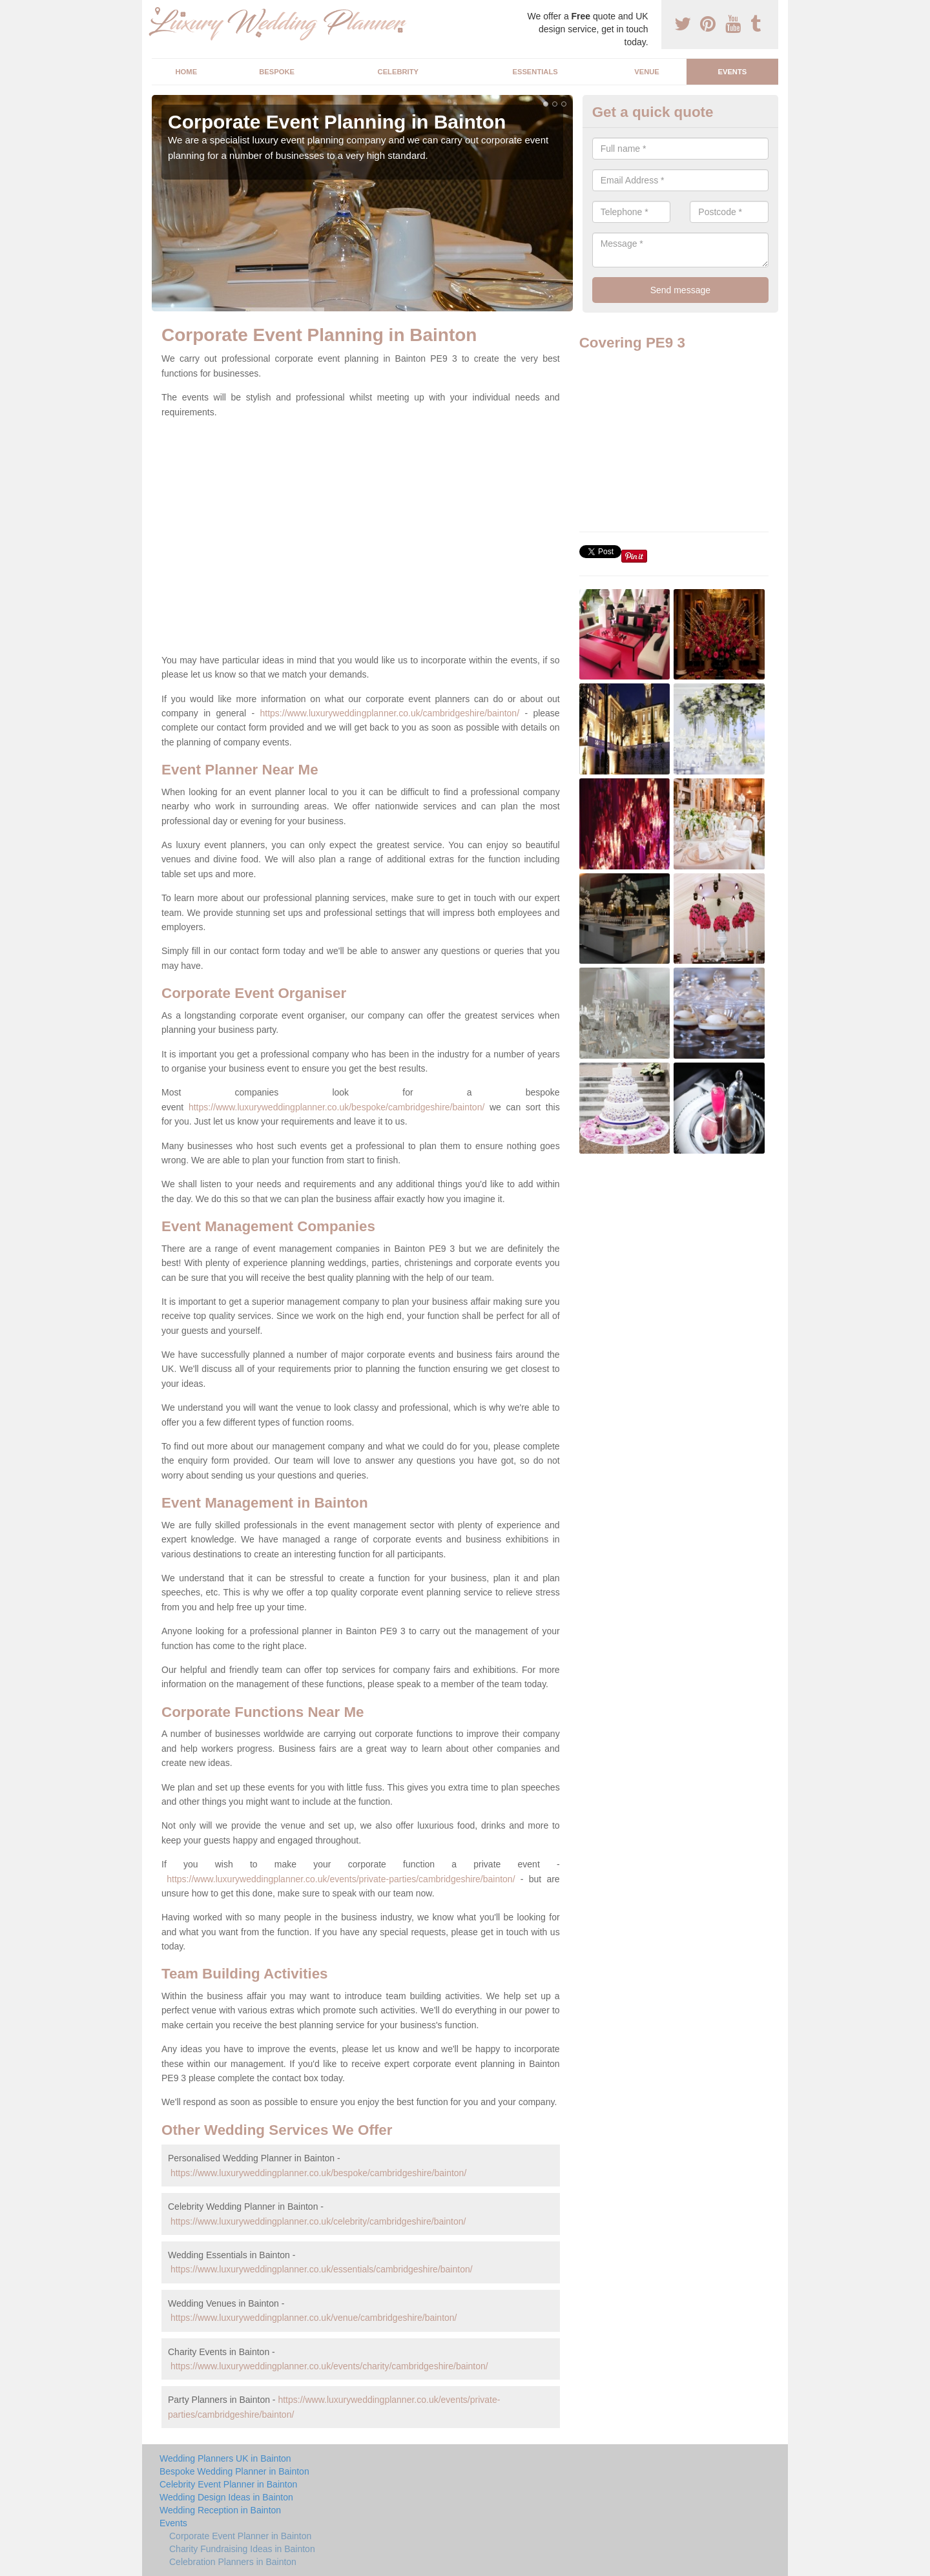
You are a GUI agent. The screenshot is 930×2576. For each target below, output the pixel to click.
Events (732, 72)
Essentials (534, 72)
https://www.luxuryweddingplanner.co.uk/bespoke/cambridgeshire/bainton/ (336, 1107)
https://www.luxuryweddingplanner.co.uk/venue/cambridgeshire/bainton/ (313, 2317)
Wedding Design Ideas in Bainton (226, 2497)
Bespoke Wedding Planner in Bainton (234, 2471)
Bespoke (276, 72)
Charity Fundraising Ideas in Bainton (242, 2549)
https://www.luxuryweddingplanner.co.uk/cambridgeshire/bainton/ (389, 713)
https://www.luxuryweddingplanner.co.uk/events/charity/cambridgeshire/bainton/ (329, 2366)
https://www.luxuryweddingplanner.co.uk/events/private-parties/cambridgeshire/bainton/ (341, 1879)
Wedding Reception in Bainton (220, 2510)
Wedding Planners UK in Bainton (225, 2458)
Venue (646, 72)
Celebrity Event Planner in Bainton (228, 2484)
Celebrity (398, 72)
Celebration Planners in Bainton (232, 2562)
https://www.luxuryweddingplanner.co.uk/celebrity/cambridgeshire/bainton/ (318, 2221)
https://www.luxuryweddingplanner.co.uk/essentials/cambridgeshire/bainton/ (321, 2269)
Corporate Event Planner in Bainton (240, 2536)
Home (187, 72)
